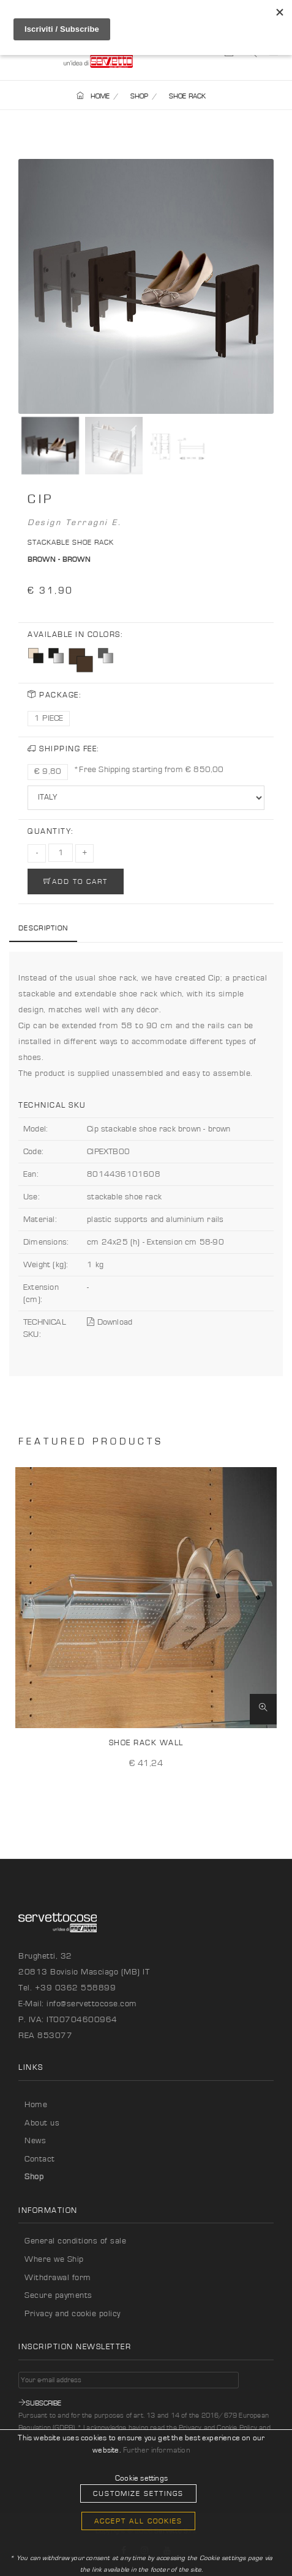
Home (35, 2104)
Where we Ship (54, 2259)
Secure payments (58, 2295)
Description (43, 928)
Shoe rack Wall (146, 1743)
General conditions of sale (75, 2241)
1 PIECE (48, 718)
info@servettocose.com (92, 2004)
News (35, 2140)
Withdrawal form (57, 2277)
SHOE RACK (187, 96)
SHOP (139, 96)
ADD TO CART (75, 881)
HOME (93, 96)
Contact (39, 2159)
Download (109, 1322)
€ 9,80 (47, 771)
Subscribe (39, 2403)
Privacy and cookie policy (72, 2313)
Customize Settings (138, 2493)
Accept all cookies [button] (138, 2521)
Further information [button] (156, 2450)
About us (41, 2123)
